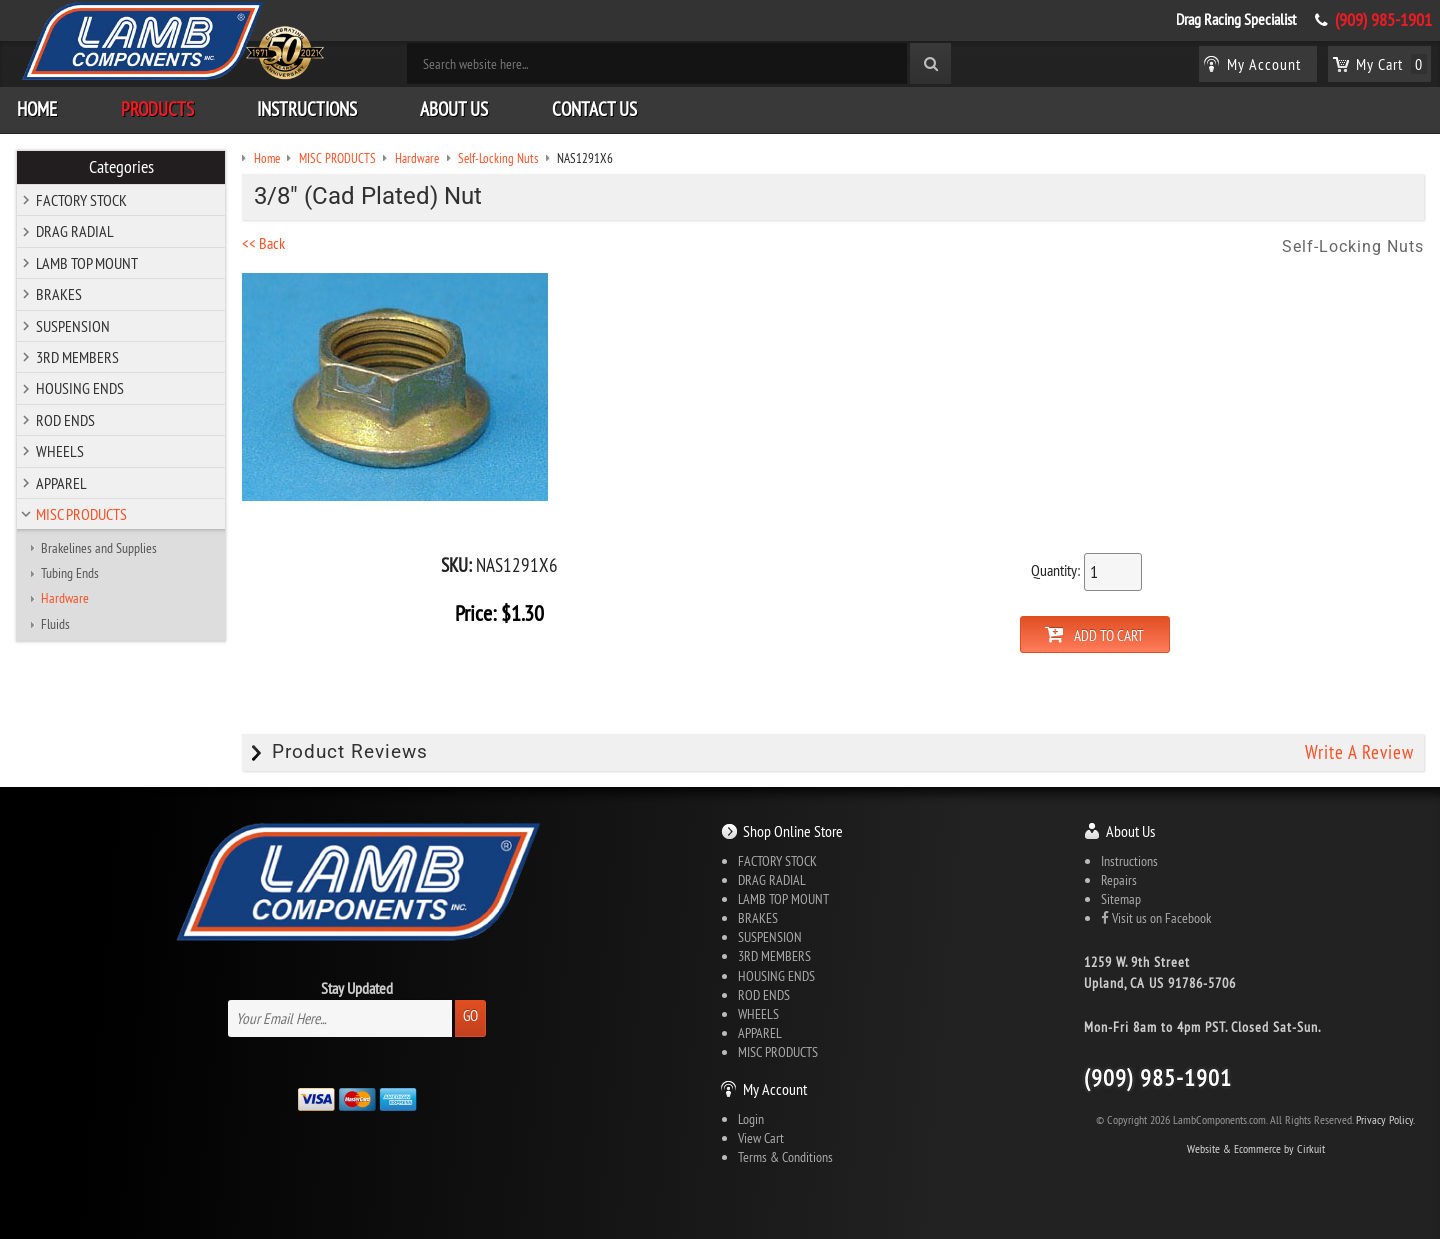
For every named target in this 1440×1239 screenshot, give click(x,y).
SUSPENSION (73, 326)
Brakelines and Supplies (99, 548)
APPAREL (61, 483)
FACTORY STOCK (81, 200)
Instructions (307, 109)
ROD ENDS (65, 420)
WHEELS (60, 451)
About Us (454, 109)
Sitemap (1121, 899)
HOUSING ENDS (80, 388)
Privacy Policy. (1385, 1119)
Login (751, 1119)
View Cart (761, 1138)
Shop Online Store (793, 831)
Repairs (1119, 880)
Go (470, 1015)
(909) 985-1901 (1383, 20)
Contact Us (594, 109)
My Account (775, 1089)
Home (37, 109)
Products (157, 109)
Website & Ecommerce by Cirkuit (1256, 1148)
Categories (121, 167)
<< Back (263, 243)
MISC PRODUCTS (81, 514)
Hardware (65, 598)
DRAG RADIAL (75, 231)
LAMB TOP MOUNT (87, 263)
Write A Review (1359, 752)
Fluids (55, 624)
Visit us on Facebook (1156, 918)
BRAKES (59, 294)
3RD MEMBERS (77, 357)
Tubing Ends (70, 573)
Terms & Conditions (785, 1157)
